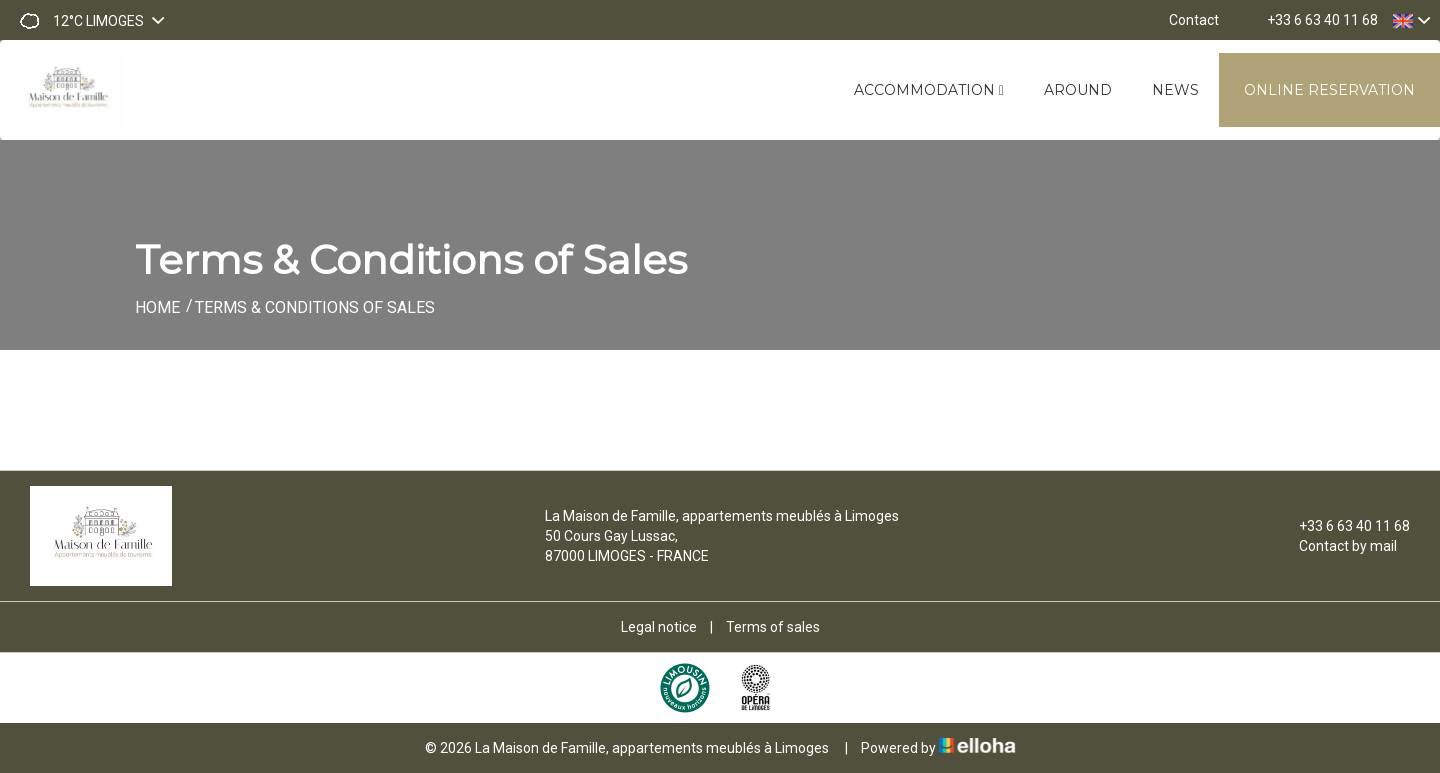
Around (1078, 90)
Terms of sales (773, 627)
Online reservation (1329, 90)
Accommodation (929, 90)
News (1175, 90)
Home (157, 307)
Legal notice (659, 627)
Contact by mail (1336, 546)
